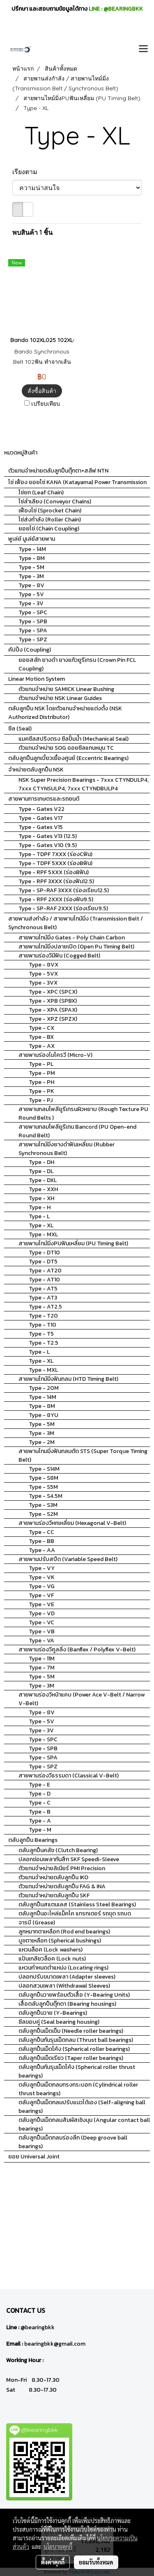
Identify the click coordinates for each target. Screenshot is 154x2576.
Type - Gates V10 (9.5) (47, 845)
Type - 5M (31, 567)
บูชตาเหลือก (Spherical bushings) (59, 1940)
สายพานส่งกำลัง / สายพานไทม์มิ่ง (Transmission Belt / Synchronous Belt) (75, 923)
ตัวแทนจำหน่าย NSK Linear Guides (60, 698)
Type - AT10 (44, 1279)
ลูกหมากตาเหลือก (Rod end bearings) (64, 1931)
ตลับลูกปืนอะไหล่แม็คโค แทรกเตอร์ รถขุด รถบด (74, 1913)
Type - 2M (42, 1442)
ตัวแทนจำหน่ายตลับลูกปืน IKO (53, 1877)
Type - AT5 (43, 1288)
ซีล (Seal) (20, 728)
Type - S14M (44, 1469)
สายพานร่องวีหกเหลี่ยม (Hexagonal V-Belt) (72, 1523)
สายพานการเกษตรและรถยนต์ (43, 798)
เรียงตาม (27, 172)
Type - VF (41, 1595)
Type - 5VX (43, 973)
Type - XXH (43, 1189)
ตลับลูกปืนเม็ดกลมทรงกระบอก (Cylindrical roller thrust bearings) (78, 2089)
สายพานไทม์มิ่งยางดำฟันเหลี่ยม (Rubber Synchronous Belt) (66, 1148)
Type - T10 (42, 1324)
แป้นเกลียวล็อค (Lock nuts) (52, 1958)
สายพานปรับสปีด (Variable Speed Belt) (67, 1559)
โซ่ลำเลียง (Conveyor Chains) (54, 501)
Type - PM (42, 1073)
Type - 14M (32, 549)
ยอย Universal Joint (34, 2156)
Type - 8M (31, 558)
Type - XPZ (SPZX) (53, 1019)
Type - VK (42, 1577)
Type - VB (42, 1631)
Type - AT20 (45, 1270)
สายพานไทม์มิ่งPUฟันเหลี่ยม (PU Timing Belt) (73, 1243)
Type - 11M (42, 1658)
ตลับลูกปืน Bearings (32, 1840)
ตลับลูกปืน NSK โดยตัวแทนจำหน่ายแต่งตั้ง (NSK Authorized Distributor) (65, 712)
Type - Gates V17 (40, 818)
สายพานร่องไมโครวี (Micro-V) (55, 1055)
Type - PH (41, 1082)
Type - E (39, 1784)
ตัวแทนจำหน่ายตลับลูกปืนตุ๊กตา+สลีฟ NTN (58, 470)
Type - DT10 (44, 1252)
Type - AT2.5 (45, 1306)
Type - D (40, 1793)
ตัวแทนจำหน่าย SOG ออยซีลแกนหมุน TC (66, 748)
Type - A (40, 1820)
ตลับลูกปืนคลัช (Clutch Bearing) (58, 1850)
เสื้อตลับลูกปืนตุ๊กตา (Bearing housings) (67, 2004)
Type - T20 (43, 1315)
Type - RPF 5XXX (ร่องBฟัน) (53, 872)
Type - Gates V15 (40, 827)
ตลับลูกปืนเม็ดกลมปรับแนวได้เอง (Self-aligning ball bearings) (81, 2106)
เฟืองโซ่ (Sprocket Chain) (49, 510)
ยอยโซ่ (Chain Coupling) (48, 528)
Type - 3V (31, 603)
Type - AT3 (43, 1297)
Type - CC (41, 1532)
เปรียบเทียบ (45, 403)
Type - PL (41, 1064)
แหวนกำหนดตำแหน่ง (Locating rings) (63, 1967)
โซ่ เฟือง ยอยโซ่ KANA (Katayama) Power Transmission (77, 482)
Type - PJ (41, 1100)
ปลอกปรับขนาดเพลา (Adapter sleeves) (66, 1976)
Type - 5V (31, 594)
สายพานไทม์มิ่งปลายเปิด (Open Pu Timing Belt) (76, 946)
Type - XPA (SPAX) (53, 1010)
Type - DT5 (43, 1261)
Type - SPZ (32, 639)
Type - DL (41, 1171)
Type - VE (41, 1604)
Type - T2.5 (43, 1343)
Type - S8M (43, 1478)
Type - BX (41, 1037)
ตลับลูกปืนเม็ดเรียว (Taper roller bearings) (70, 2058)
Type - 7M (42, 1667)
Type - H (40, 1207)
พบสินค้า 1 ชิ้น (32, 232)
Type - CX (41, 1028)
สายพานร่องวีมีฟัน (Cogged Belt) (59, 955)
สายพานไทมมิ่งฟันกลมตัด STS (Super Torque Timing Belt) (82, 1455)
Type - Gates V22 (41, 809)
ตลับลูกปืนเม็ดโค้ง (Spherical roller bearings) (74, 2049)
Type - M (40, 1829)
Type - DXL (43, 1180)
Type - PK (41, 1091)
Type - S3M (43, 1505)
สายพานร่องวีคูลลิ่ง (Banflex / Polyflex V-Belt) (77, 1649)
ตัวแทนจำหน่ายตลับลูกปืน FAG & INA (62, 1886)
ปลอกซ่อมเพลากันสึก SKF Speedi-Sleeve (68, 1859)
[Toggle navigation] (143, 49)
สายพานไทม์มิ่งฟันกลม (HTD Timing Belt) (68, 1379)
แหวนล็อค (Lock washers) (50, 1949)
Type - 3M (31, 576)
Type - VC (41, 1622)
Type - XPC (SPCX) (53, 991)
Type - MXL (43, 1234)
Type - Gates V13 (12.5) (47, 836)
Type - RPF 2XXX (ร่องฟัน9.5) (55, 899)
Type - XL (41, 1225)
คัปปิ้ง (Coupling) (29, 649)
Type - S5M (43, 1487)
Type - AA (42, 1550)
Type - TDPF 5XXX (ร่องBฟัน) (55, 863)
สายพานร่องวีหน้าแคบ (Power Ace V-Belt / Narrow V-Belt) (81, 1699)
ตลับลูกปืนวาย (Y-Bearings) (52, 2013)
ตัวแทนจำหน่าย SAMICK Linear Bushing (66, 689)
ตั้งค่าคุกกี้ (52, 2562)
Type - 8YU (43, 1415)
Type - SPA (32, 630)
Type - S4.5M (45, 1496)
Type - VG (42, 1586)
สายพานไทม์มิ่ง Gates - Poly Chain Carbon (71, 937)
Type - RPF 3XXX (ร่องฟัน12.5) (56, 881)
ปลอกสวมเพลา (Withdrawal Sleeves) (64, 1985)
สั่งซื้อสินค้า (42, 391)
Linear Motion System (36, 679)
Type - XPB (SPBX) (53, 1000)
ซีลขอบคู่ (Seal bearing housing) (58, 2022)
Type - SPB (32, 621)
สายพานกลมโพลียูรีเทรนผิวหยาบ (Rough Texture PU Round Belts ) (83, 1113)
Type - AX (42, 1046)
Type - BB (41, 1541)
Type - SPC (32, 612)
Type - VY (42, 1568)
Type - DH (41, 1162)
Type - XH (41, 1198)
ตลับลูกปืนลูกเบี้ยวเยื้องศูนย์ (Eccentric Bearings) (68, 758)
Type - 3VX (43, 982)
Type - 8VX (43, 964)
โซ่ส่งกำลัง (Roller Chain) (49, 519)
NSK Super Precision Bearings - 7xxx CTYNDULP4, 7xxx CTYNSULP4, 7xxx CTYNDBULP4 (83, 784)
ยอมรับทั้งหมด (96, 2562)
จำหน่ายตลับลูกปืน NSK (36, 769)
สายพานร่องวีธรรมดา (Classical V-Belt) (68, 1775)
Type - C (40, 1802)
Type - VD (42, 1613)
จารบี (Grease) (36, 1922)
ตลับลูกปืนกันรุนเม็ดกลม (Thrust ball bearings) (75, 2040)
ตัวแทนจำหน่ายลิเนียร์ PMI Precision (61, 1868)
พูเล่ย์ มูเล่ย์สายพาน (31, 539)
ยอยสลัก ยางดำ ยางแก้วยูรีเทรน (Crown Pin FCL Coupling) (77, 664)
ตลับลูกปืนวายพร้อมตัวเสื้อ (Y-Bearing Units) (74, 1995)
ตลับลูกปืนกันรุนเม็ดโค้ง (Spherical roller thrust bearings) (76, 2071)
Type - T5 (41, 1333)
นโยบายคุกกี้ (58, 2546)
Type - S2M (43, 1514)
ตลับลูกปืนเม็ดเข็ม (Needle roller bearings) (70, 2031)
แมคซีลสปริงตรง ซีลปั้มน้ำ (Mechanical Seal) (73, 739)
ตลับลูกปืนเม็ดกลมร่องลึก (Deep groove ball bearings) (72, 2142)
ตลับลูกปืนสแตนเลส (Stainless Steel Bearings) (77, 1904)
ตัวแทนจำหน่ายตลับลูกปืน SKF (54, 1895)
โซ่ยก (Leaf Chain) (41, 492)
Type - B (40, 1811)
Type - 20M (44, 1388)
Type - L (39, 1216)
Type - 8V (31, 585)
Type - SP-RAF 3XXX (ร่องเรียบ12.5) (63, 890)
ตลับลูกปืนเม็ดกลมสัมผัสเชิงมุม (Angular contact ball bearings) (84, 2124)
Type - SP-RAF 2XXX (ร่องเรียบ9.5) (63, 908)
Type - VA (41, 1640)
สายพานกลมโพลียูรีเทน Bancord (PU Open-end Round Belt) (77, 1131)
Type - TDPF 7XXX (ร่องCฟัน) (55, 854)
